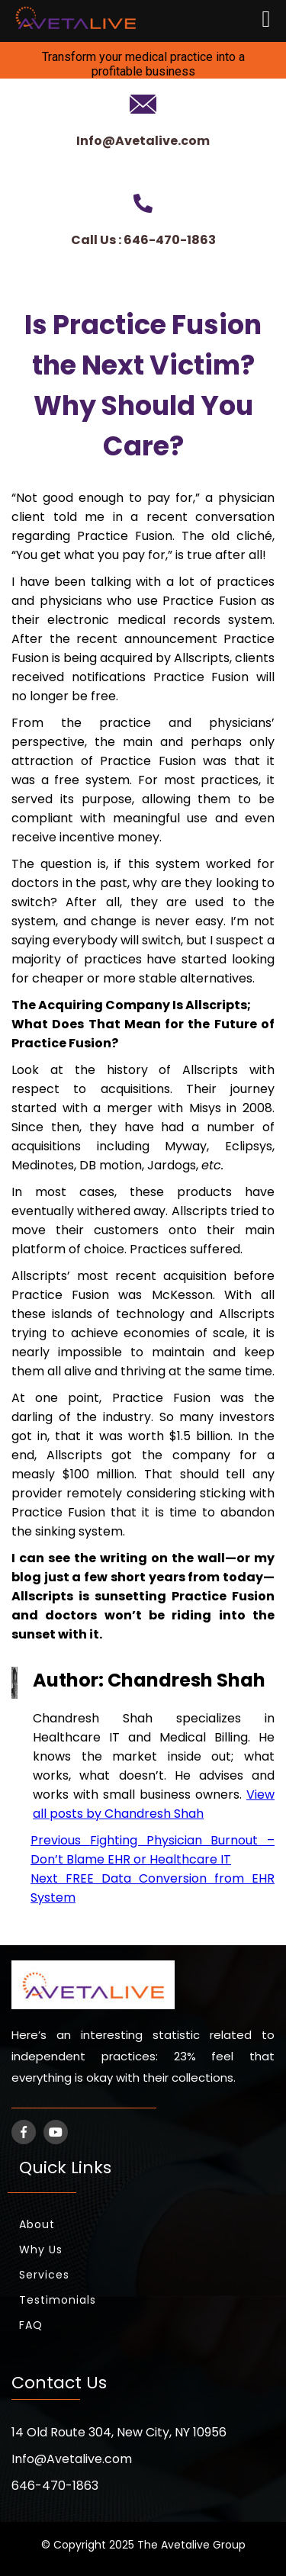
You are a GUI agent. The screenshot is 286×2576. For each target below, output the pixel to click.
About (37, 2224)
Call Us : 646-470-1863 (143, 240)
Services (44, 2274)
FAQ (31, 2325)
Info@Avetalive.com (143, 141)
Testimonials (57, 2299)
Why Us (41, 2249)
